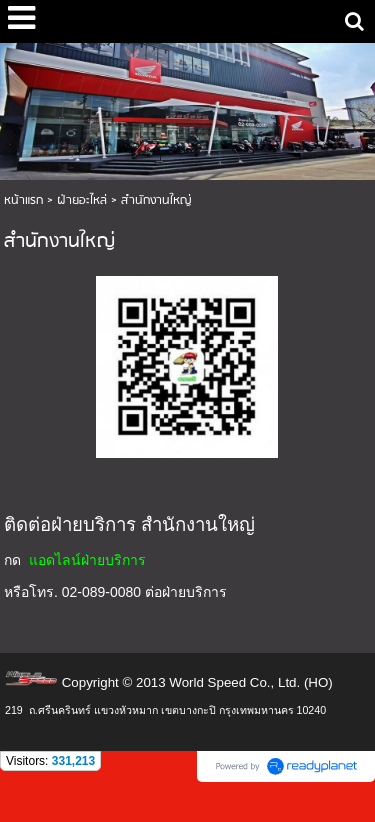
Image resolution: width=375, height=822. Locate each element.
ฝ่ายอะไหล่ (82, 200)
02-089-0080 (101, 592)
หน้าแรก (23, 200)
